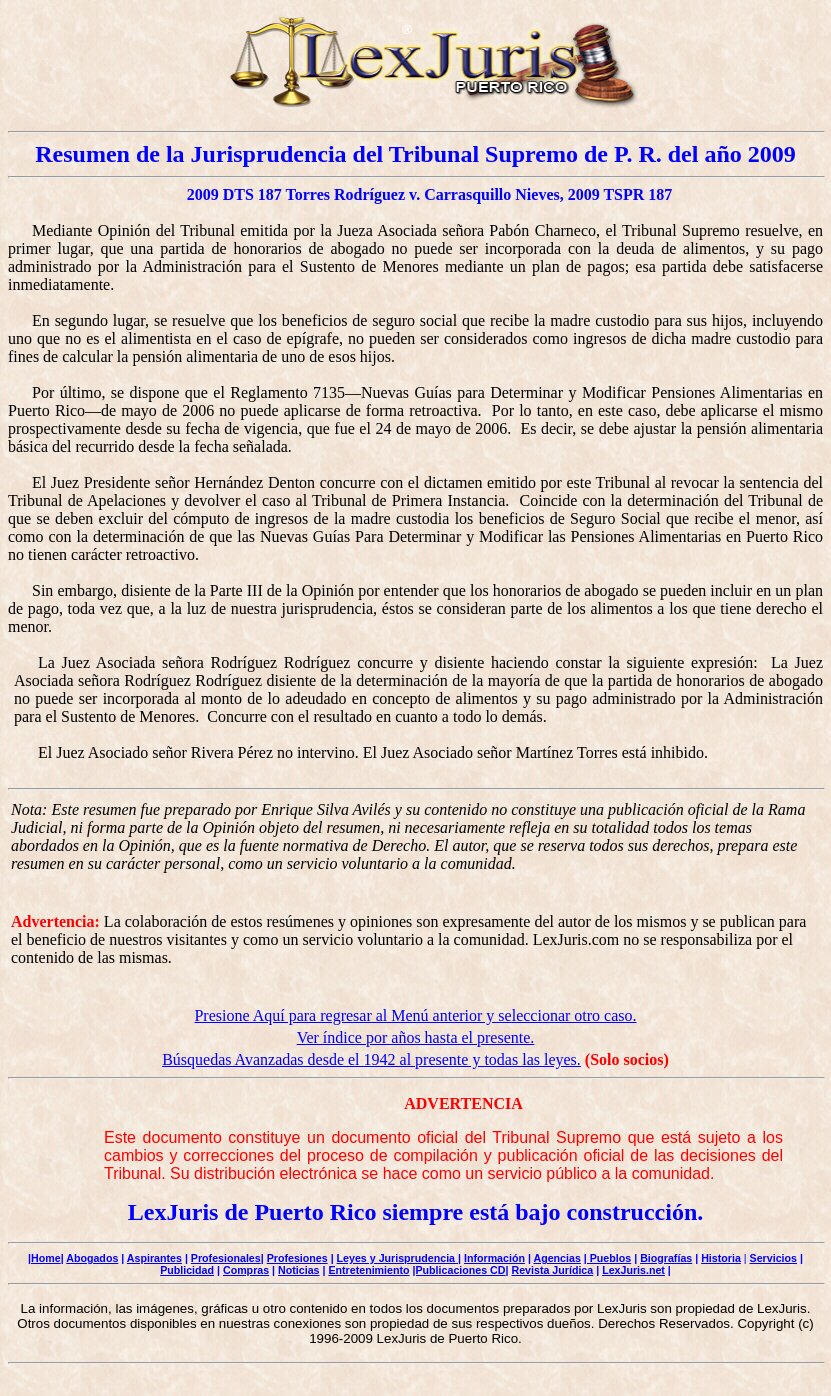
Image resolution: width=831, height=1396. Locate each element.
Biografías (666, 1258)
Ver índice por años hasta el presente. (416, 1037)
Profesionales (226, 1258)
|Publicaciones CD (459, 1270)
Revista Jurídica (552, 1270)
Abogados (92, 1258)
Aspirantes (154, 1258)
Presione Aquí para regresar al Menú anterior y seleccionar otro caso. (415, 1015)
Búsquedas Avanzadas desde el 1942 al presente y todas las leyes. (371, 1059)
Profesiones (297, 1258)
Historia (721, 1258)
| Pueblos (607, 1258)
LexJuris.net (633, 1270)
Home (46, 1258)
